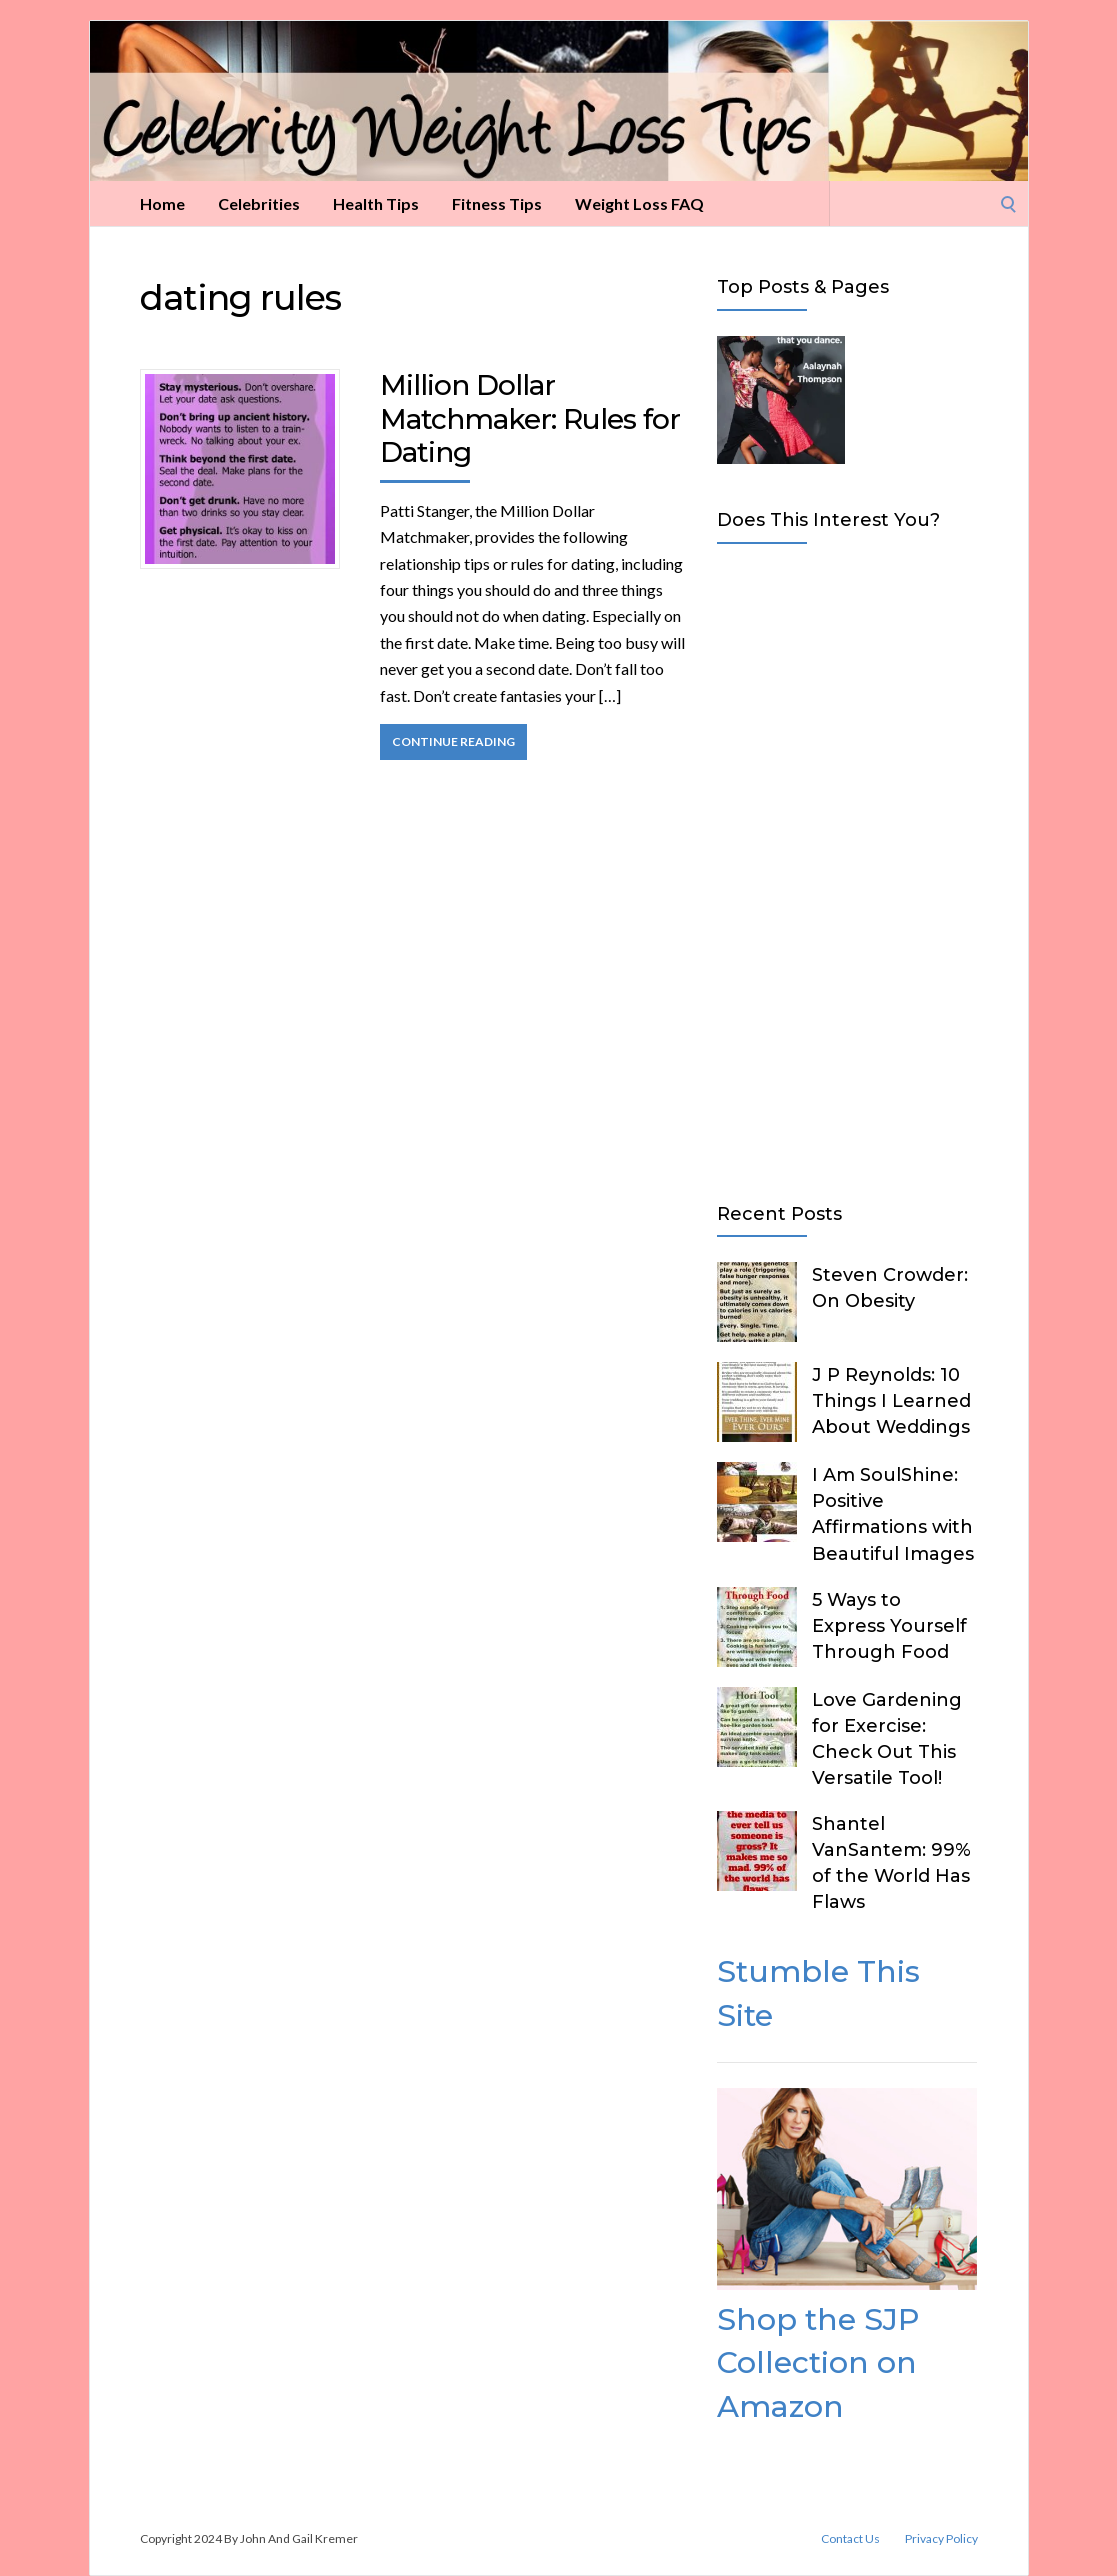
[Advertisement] (847, 869)
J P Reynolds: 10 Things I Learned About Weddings (891, 1401)
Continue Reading (453, 741)
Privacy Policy (941, 2539)
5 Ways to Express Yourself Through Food (889, 1626)
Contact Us (850, 2539)
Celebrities (259, 203)
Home (162, 203)
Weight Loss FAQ (639, 203)
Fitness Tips (497, 203)
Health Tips (376, 203)
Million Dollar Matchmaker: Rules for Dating (530, 418)
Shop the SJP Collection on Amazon (818, 2363)
